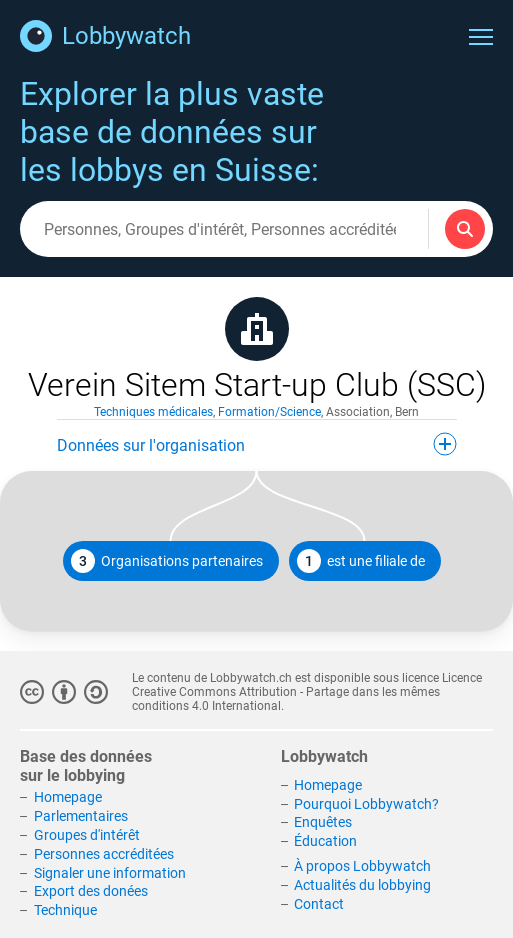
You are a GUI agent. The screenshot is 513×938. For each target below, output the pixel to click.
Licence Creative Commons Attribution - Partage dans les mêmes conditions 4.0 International (307, 692)
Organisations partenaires (167, 561)
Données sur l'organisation (257, 444)
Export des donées (91, 891)
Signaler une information (110, 873)
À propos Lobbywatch (362, 866)
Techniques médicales (153, 412)
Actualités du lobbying (362, 885)
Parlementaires (81, 816)
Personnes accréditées (104, 854)
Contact (319, 904)
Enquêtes (323, 822)
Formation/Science (269, 412)
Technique (65, 910)
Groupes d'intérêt (87, 835)
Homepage (68, 797)
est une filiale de (361, 561)
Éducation (325, 841)
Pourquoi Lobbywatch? (366, 804)
